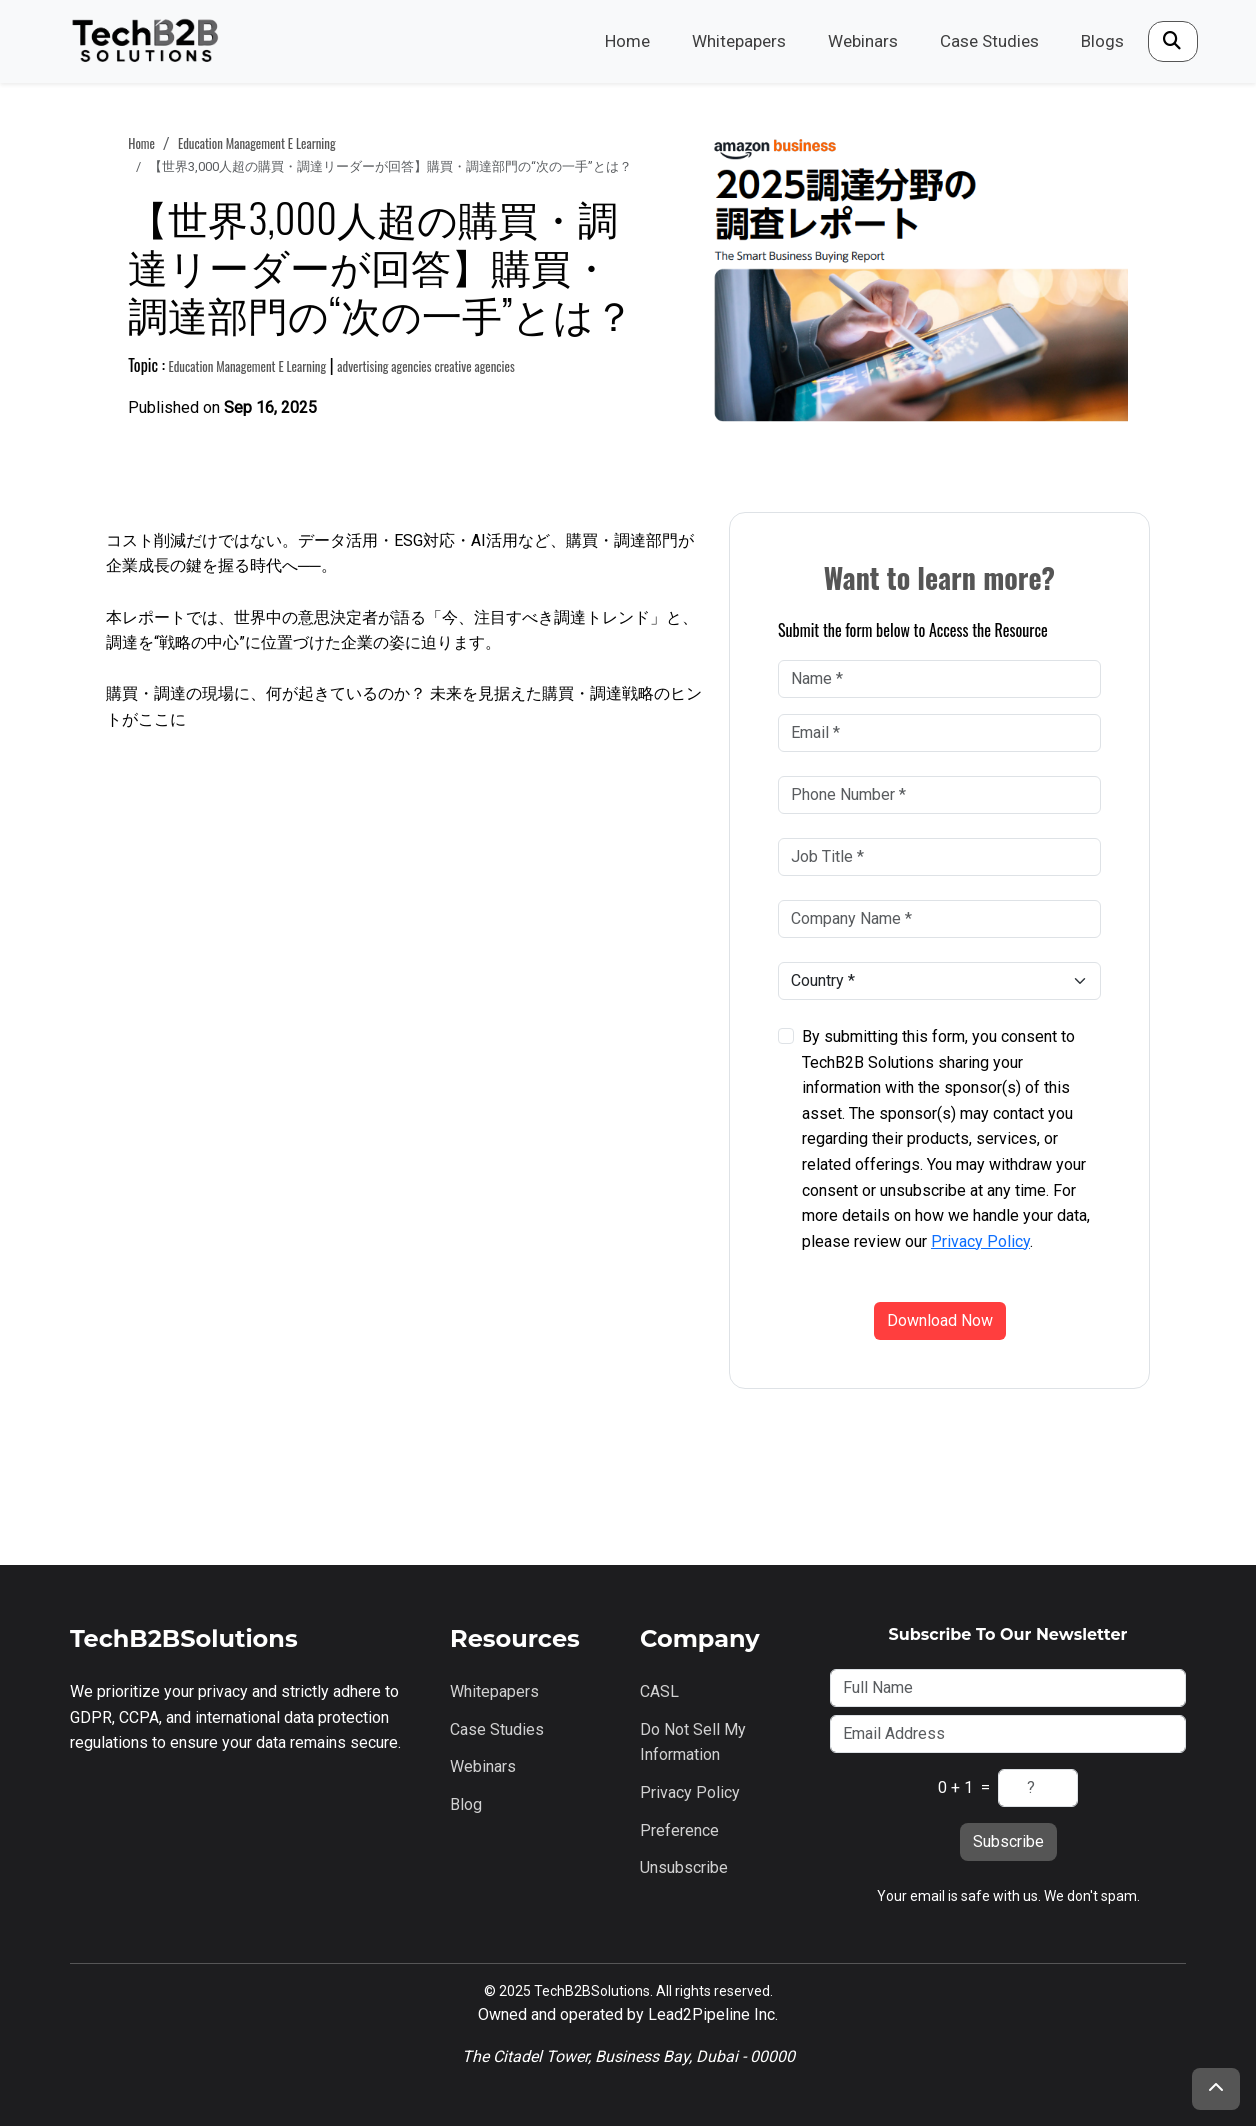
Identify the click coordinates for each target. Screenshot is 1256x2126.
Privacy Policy (980, 1241)
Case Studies (989, 41)
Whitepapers (739, 41)
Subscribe (1008, 1841)
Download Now (940, 1320)
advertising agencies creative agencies (425, 366)
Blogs (1102, 41)
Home (627, 41)
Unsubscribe (684, 1867)
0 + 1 (955, 1787)
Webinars (863, 41)
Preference (679, 1830)
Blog (466, 1804)
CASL (659, 1691)
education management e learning (257, 143)
